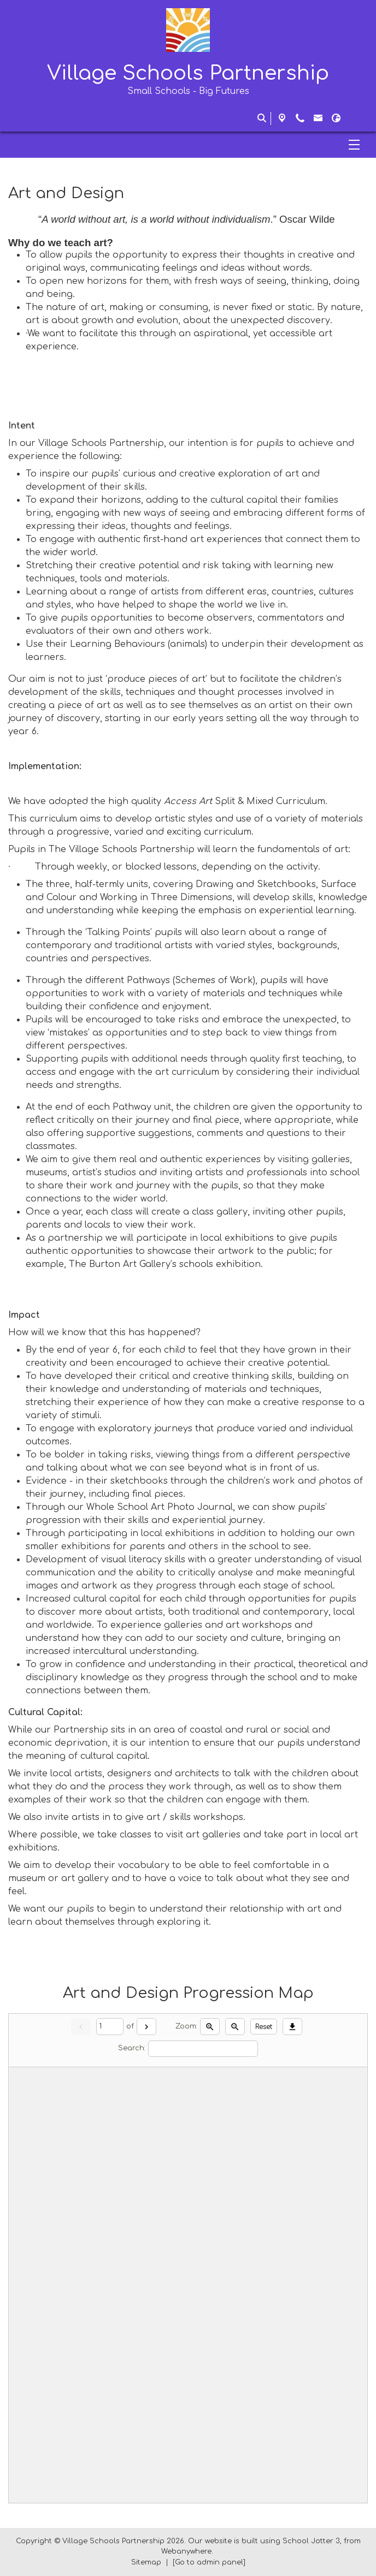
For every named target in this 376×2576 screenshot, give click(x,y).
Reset (263, 2027)
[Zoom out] (235, 2026)
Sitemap (146, 2562)
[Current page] (110, 2026)
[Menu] (188, 145)
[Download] (292, 2026)
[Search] (203, 2048)
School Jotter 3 (311, 2541)
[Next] (146, 2026)
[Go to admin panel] (209, 2562)
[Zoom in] (210, 2026)
